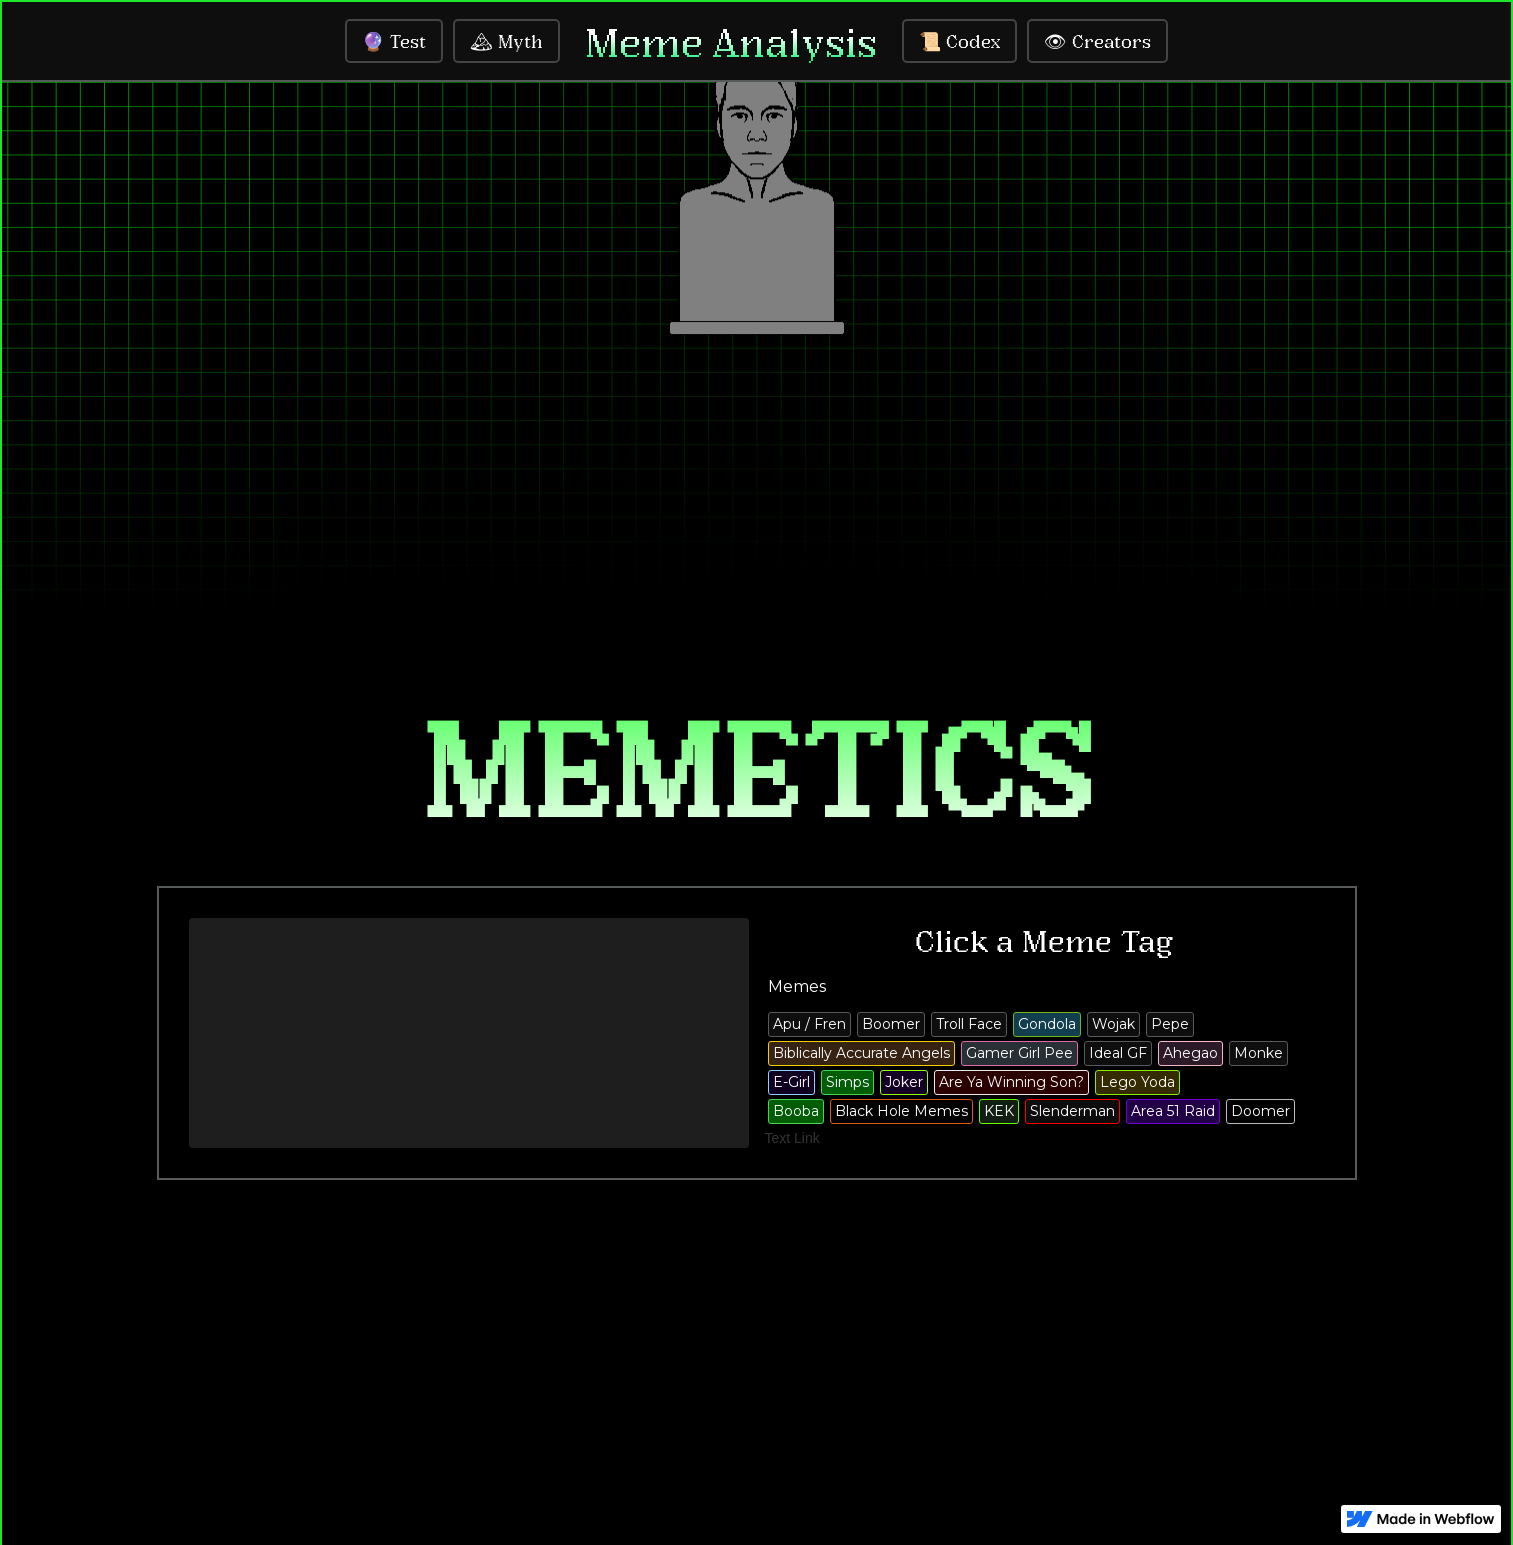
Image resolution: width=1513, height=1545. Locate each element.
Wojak (1113, 1024)
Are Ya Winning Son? (1011, 1082)
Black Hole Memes (901, 1111)
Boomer (891, 1024)
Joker (904, 1082)
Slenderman (1072, 1111)
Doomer (1260, 1111)
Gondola (1047, 1024)
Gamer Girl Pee (1019, 1053)
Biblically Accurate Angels (861, 1053)
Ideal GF (1118, 1053)
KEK (999, 1111)
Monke (1258, 1053)
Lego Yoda (1137, 1082)
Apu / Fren (809, 1024)
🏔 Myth (506, 41)
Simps (847, 1082)
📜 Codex (959, 41)
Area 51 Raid (1173, 1111)
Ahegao (1190, 1053)
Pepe (1170, 1024)
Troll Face (969, 1024)
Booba (796, 1111)
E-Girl (791, 1082)
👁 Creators (1097, 41)
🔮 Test (394, 41)
